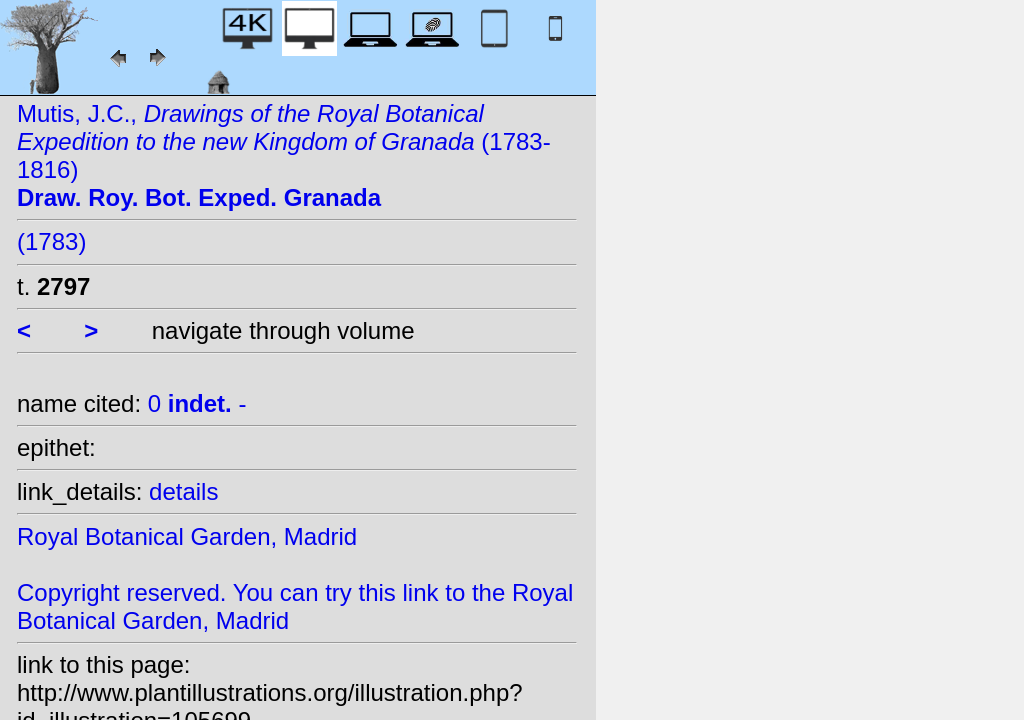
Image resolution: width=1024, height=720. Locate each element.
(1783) (51, 241)
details (183, 491)
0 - (197, 403)
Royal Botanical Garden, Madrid (187, 536)
